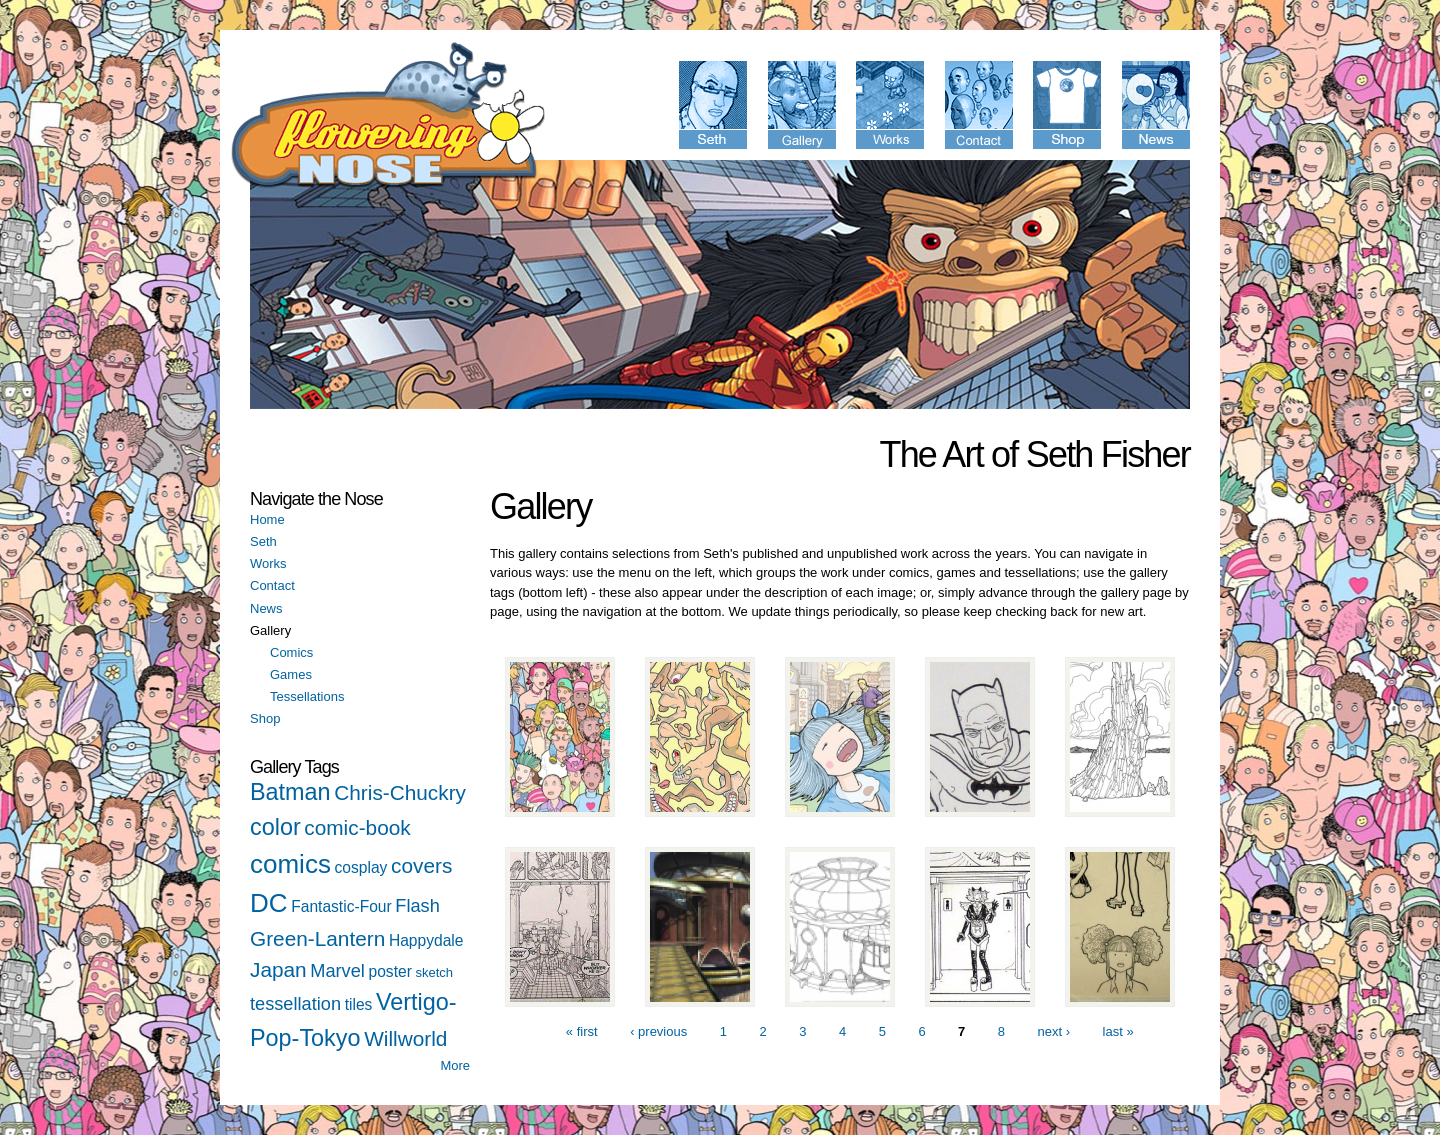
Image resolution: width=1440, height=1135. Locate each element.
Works (268, 563)
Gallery (270, 630)
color (275, 827)
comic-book (357, 827)
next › (1054, 1031)
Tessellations (307, 696)
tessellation (295, 1004)
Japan (278, 969)
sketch (434, 972)
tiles (359, 1004)
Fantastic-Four (341, 906)
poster (390, 971)
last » (1118, 1031)
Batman (290, 792)
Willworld (405, 1038)
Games (291, 674)
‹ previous (658, 1031)
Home (267, 519)
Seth (263, 541)
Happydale (426, 940)
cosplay (361, 867)
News (266, 608)
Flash (417, 906)
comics (290, 864)
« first (582, 1031)
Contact (272, 585)
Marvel (337, 971)
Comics (291, 652)
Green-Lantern (317, 938)
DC (269, 903)
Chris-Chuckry (400, 792)
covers (421, 865)
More (455, 1065)
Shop (265, 718)
